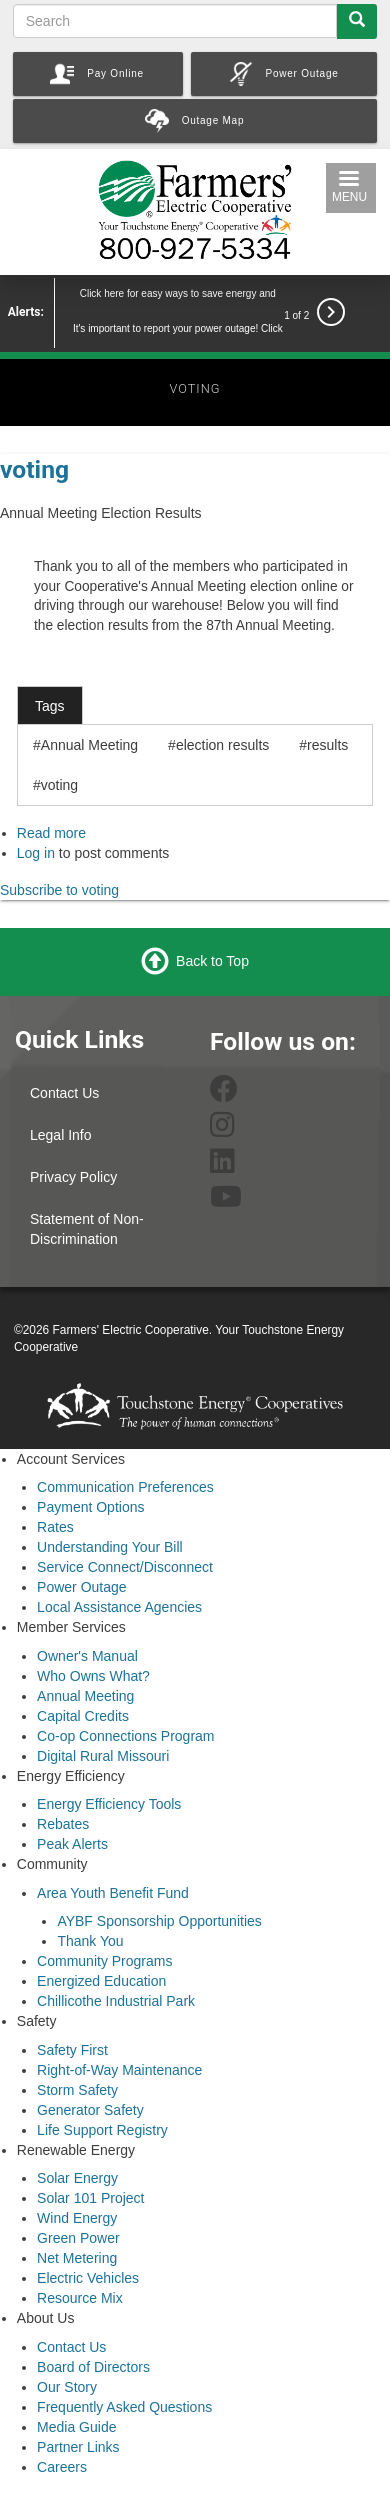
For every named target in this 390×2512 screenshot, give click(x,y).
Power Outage (82, 1587)
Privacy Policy (73, 1177)
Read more (51, 833)
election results (222, 745)
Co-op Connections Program (125, 1736)
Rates (55, 1527)
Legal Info (61, 1135)
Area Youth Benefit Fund (113, 1893)
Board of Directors (93, 2367)
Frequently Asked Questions (124, 2407)
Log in (36, 853)
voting (34, 469)
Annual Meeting (89, 745)
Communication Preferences (125, 1487)
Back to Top (212, 961)
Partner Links (78, 2447)
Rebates (63, 1824)
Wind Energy (77, 2218)
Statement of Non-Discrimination (87, 1229)
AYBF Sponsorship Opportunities (159, 1921)
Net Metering (77, 2258)
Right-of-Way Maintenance (119, 2070)
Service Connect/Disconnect (125, 1567)
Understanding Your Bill (110, 1547)
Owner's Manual (87, 1656)
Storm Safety (77, 2090)
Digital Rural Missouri (103, 1756)
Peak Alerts (72, 1844)
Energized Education (101, 1981)
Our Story (67, 2387)
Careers (62, 2467)
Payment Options (90, 1507)
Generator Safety (90, 2110)
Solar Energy (77, 2178)
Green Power (78, 2238)
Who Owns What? (93, 1676)
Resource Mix (80, 2298)
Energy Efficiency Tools (109, 1804)
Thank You (90, 1941)
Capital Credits (83, 1716)
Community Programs (104, 1961)
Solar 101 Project (90, 2198)
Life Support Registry (102, 2130)
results (327, 745)
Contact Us (64, 1093)
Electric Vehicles (88, 2278)
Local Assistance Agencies (119, 1607)
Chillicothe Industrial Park (116, 2001)
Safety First (72, 2050)
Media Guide (76, 2427)
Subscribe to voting (59, 890)
